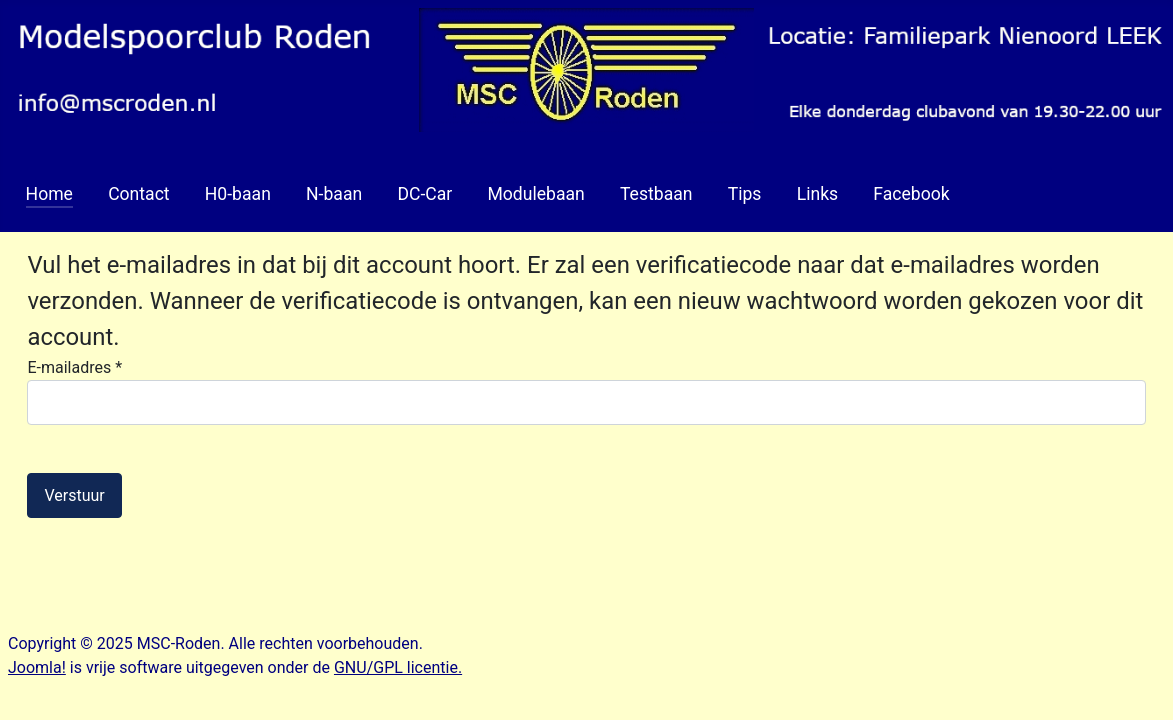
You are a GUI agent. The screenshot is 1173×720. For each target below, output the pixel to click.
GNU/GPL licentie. (398, 667)
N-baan (334, 194)
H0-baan (238, 194)
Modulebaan (535, 194)
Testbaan (656, 194)
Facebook (911, 194)
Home (49, 194)
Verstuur (74, 495)
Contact (139, 194)
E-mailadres (74, 367)
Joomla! (37, 667)
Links (817, 194)
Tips (745, 194)
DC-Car (424, 194)
